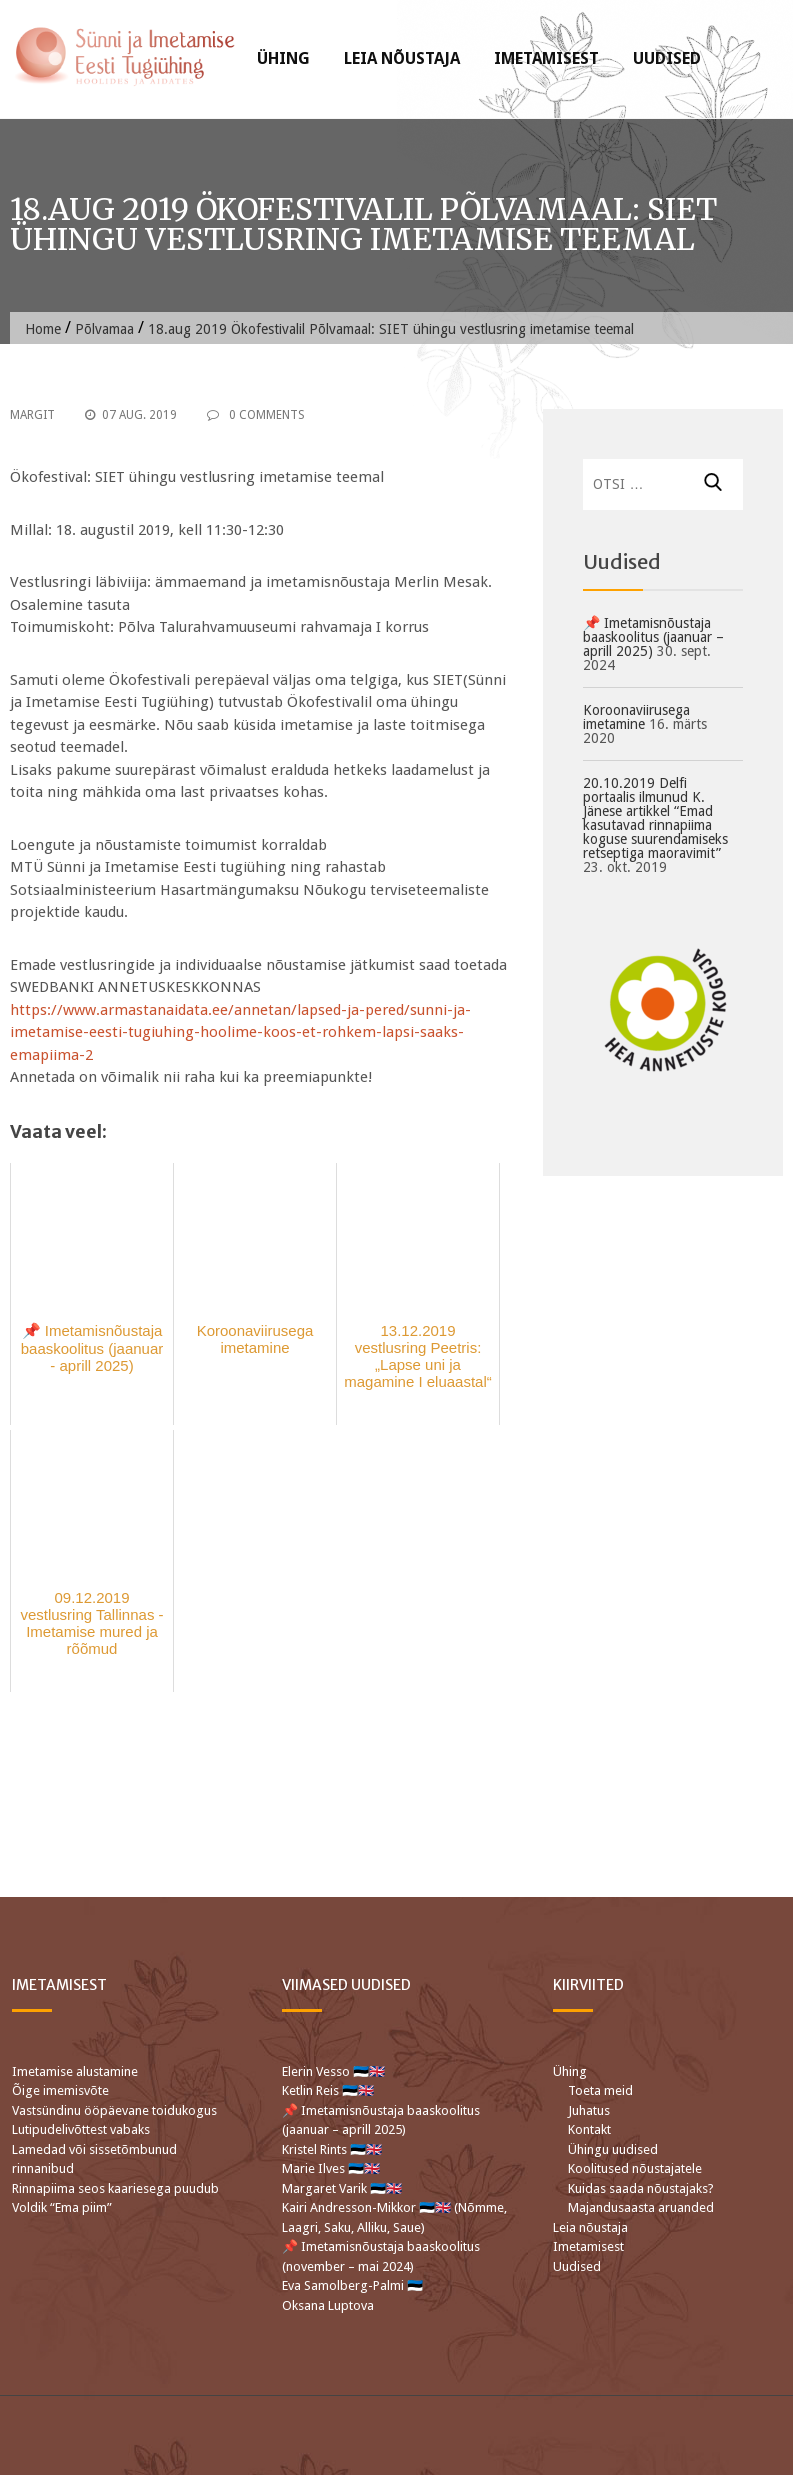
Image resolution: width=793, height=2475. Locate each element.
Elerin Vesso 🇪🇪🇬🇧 (333, 2071)
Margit (32, 415)
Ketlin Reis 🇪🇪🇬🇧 (328, 2090)
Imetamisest (546, 58)
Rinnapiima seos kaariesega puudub (115, 2188)
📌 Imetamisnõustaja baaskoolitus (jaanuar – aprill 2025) (653, 637)
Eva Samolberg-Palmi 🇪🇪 (352, 2285)
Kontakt (589, 2129)
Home (43, 329)
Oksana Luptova (328, 2305)
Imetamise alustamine (75, 2071)
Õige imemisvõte (60, 2090)
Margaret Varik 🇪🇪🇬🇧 (343, 2188)
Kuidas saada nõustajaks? (641, 2188)
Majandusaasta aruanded (641, 2207)
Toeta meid (600, 2090)
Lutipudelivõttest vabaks (81, 2129)
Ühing (283, 58)
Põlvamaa (104, 329)
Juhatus (589, 2110)
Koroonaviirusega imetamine (636, 717)
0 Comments (256, 415)
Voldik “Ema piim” (62, 2207)
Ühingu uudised (613, 2149)
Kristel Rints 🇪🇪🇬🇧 (332, 2149)
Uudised (667, 58)
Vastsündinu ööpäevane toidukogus (114, 2110)
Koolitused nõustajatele (635, 2168)
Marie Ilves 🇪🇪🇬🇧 (332, 2168)
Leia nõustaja (402, 58)
